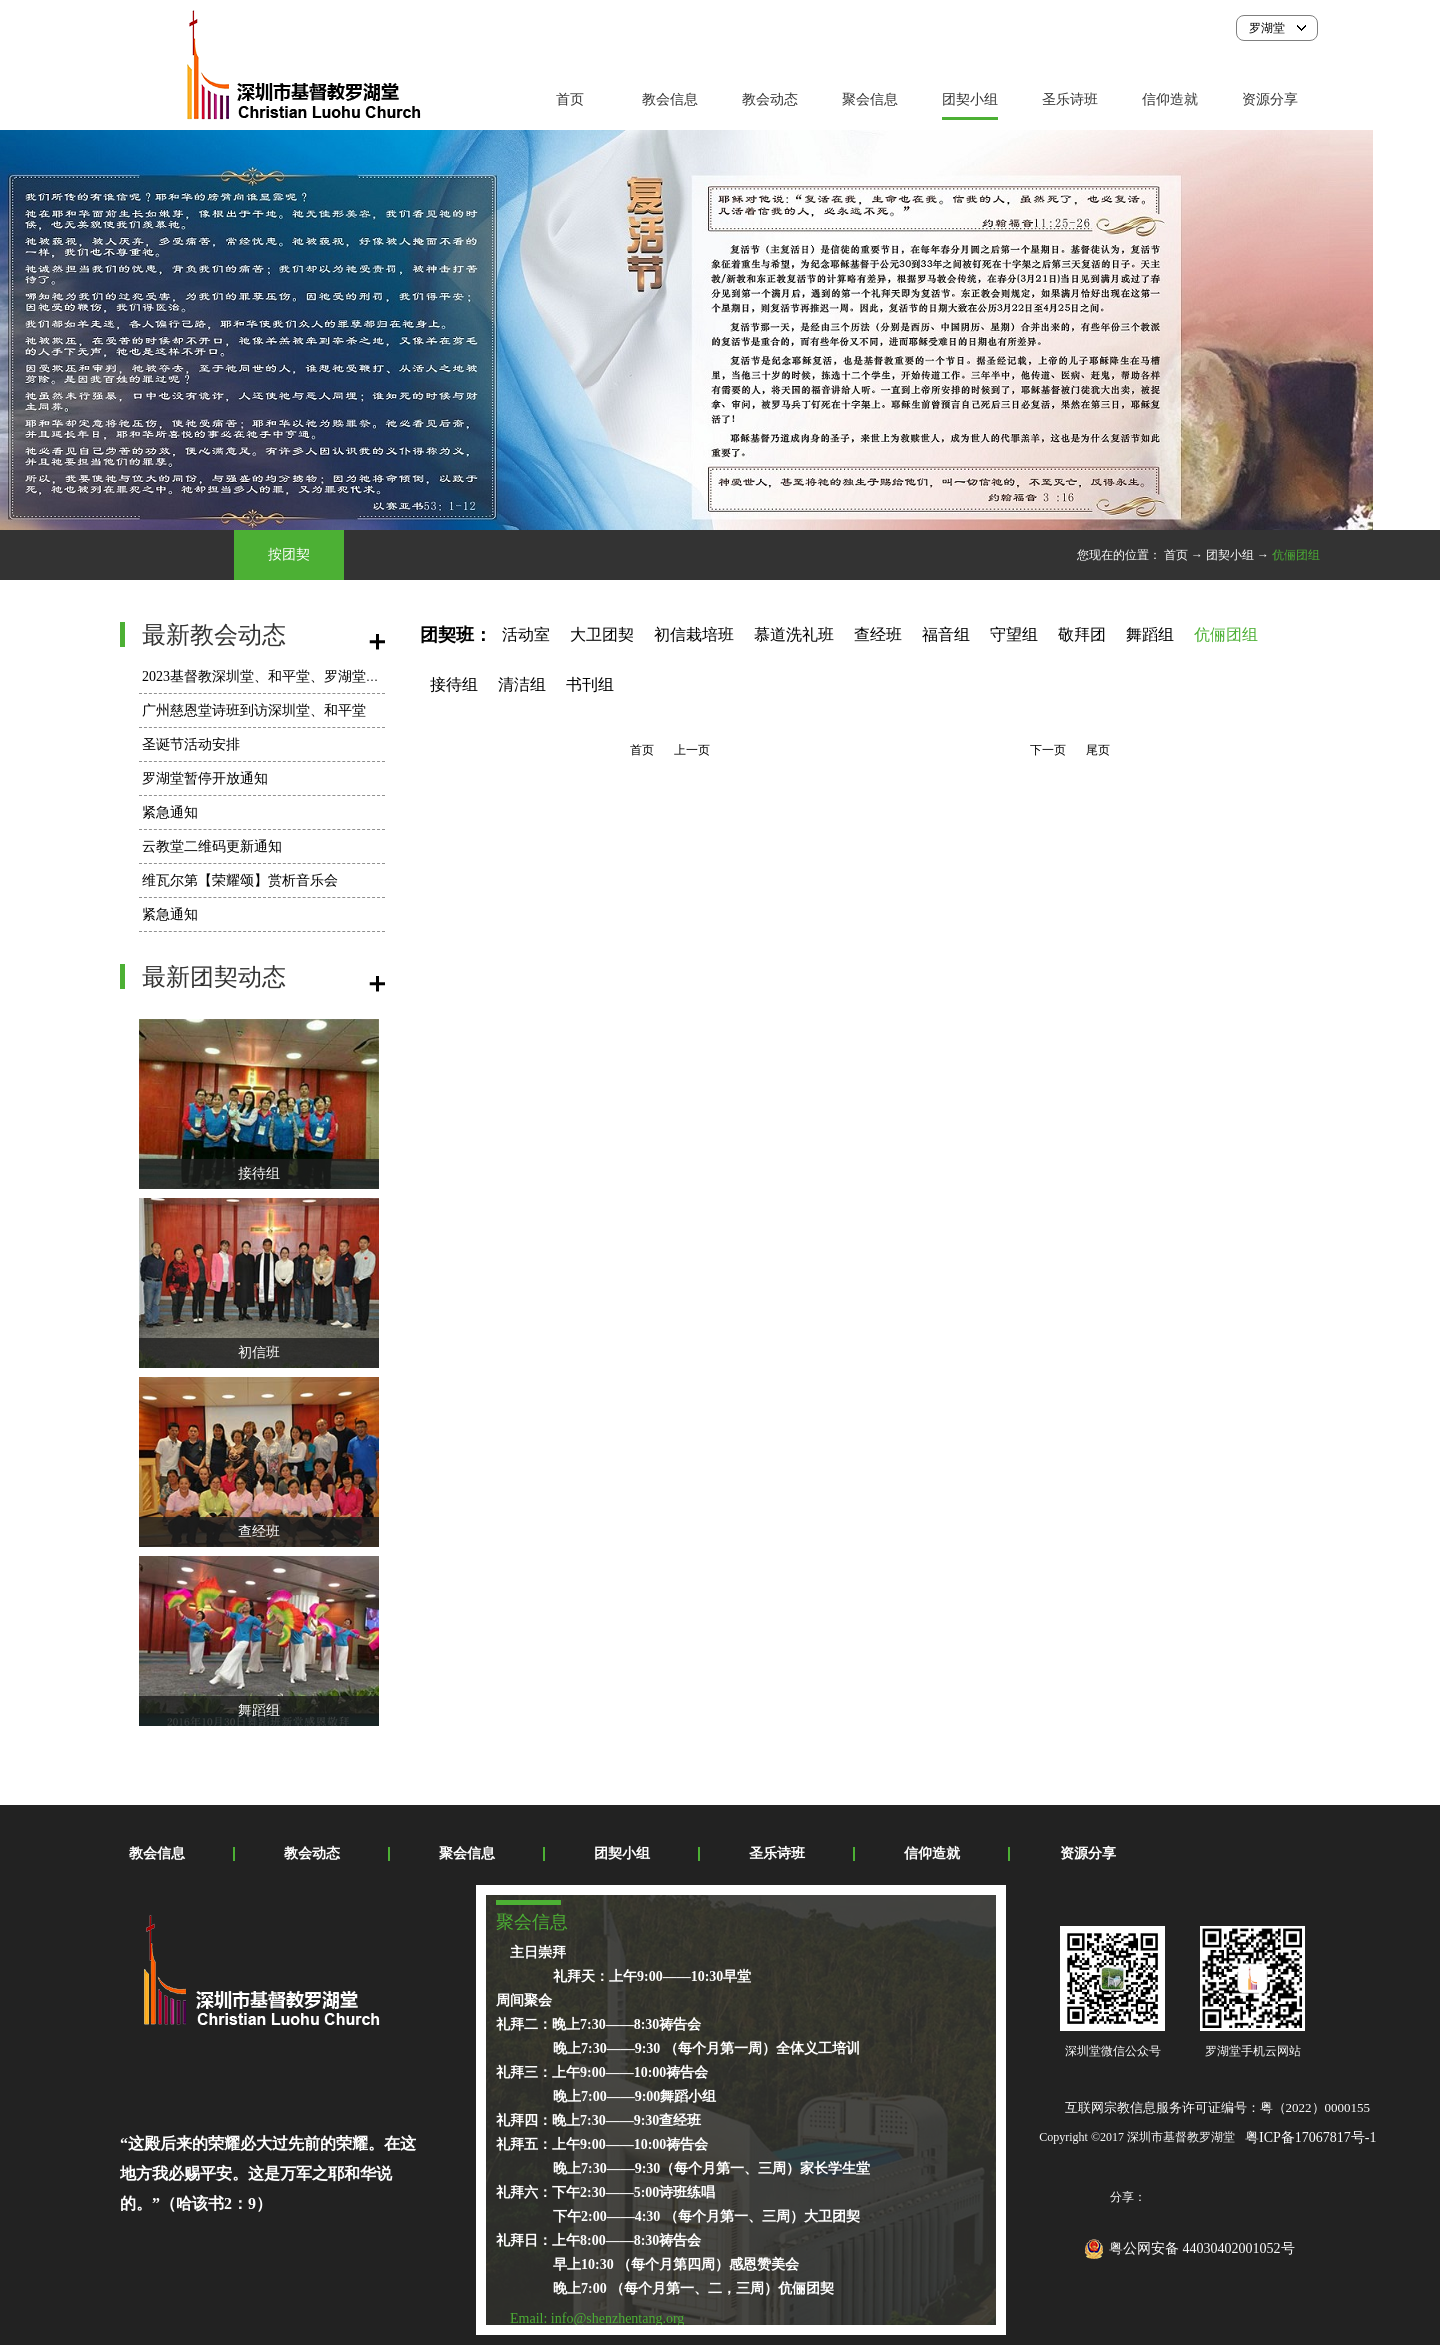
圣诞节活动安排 (191, 744)
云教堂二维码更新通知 (212, 846)
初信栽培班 (694, 634)
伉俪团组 (1296, 555)
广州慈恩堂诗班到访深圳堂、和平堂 (254, 710)
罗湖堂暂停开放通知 (205, 778)
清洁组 (522, 684)
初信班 (259, 1352)
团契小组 (1230, 555)
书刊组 (590, 684)
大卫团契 (602, 634)
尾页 (1098, 750)
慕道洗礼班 (794, 634)
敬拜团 (1082, 634)
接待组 (259, 1173)
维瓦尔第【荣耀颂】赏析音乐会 (240, 880)
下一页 (1048, 750)
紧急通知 (170, 812)
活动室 (526, 634)
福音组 (946, 634)
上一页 (692, 750)
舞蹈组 (259, 1710)
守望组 (1014, 634)
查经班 (259, 1531)
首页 (570, 99)
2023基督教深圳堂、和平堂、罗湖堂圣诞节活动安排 (303, 676)
